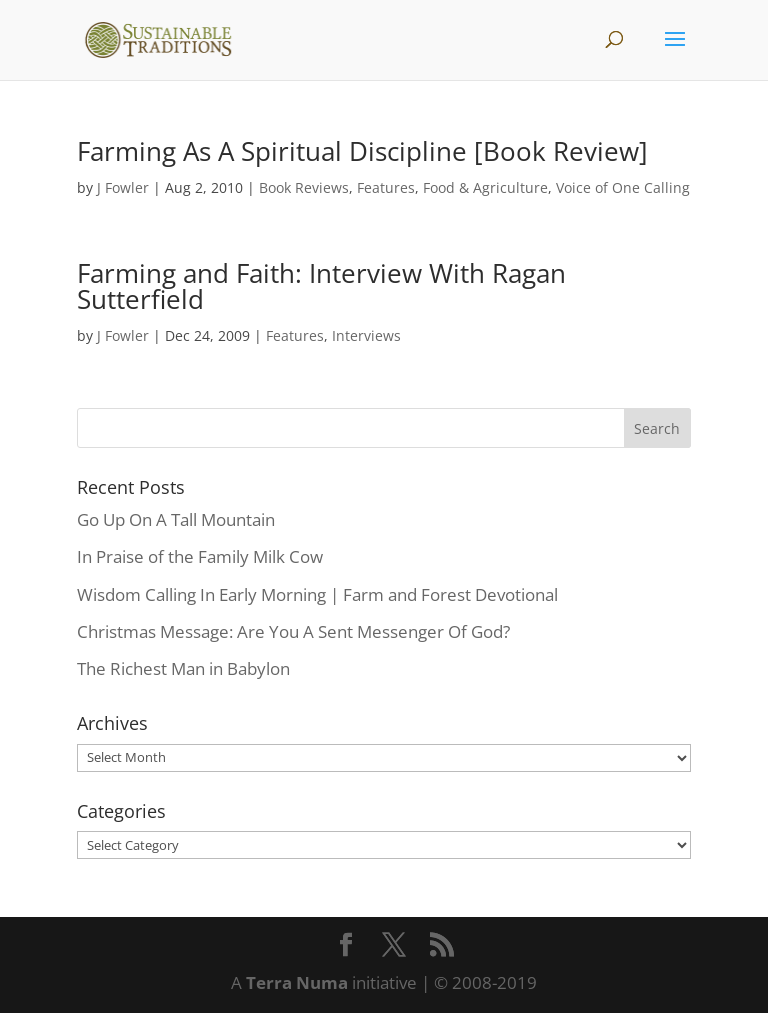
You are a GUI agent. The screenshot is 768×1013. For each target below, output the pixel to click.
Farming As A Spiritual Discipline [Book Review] (362, 151)
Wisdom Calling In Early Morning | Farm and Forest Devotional (317, 594)
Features (386, 187)
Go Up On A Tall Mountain (176, 519)
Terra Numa (297, 982)
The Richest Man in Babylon (183, 668)
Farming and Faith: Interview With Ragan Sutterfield (321, 286)
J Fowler (123, 187)
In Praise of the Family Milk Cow (200, 556)
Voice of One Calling (623, 187)
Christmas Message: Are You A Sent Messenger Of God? (293, 631)
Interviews (366, 335)
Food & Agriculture (485, 187)
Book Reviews (304, 187)
